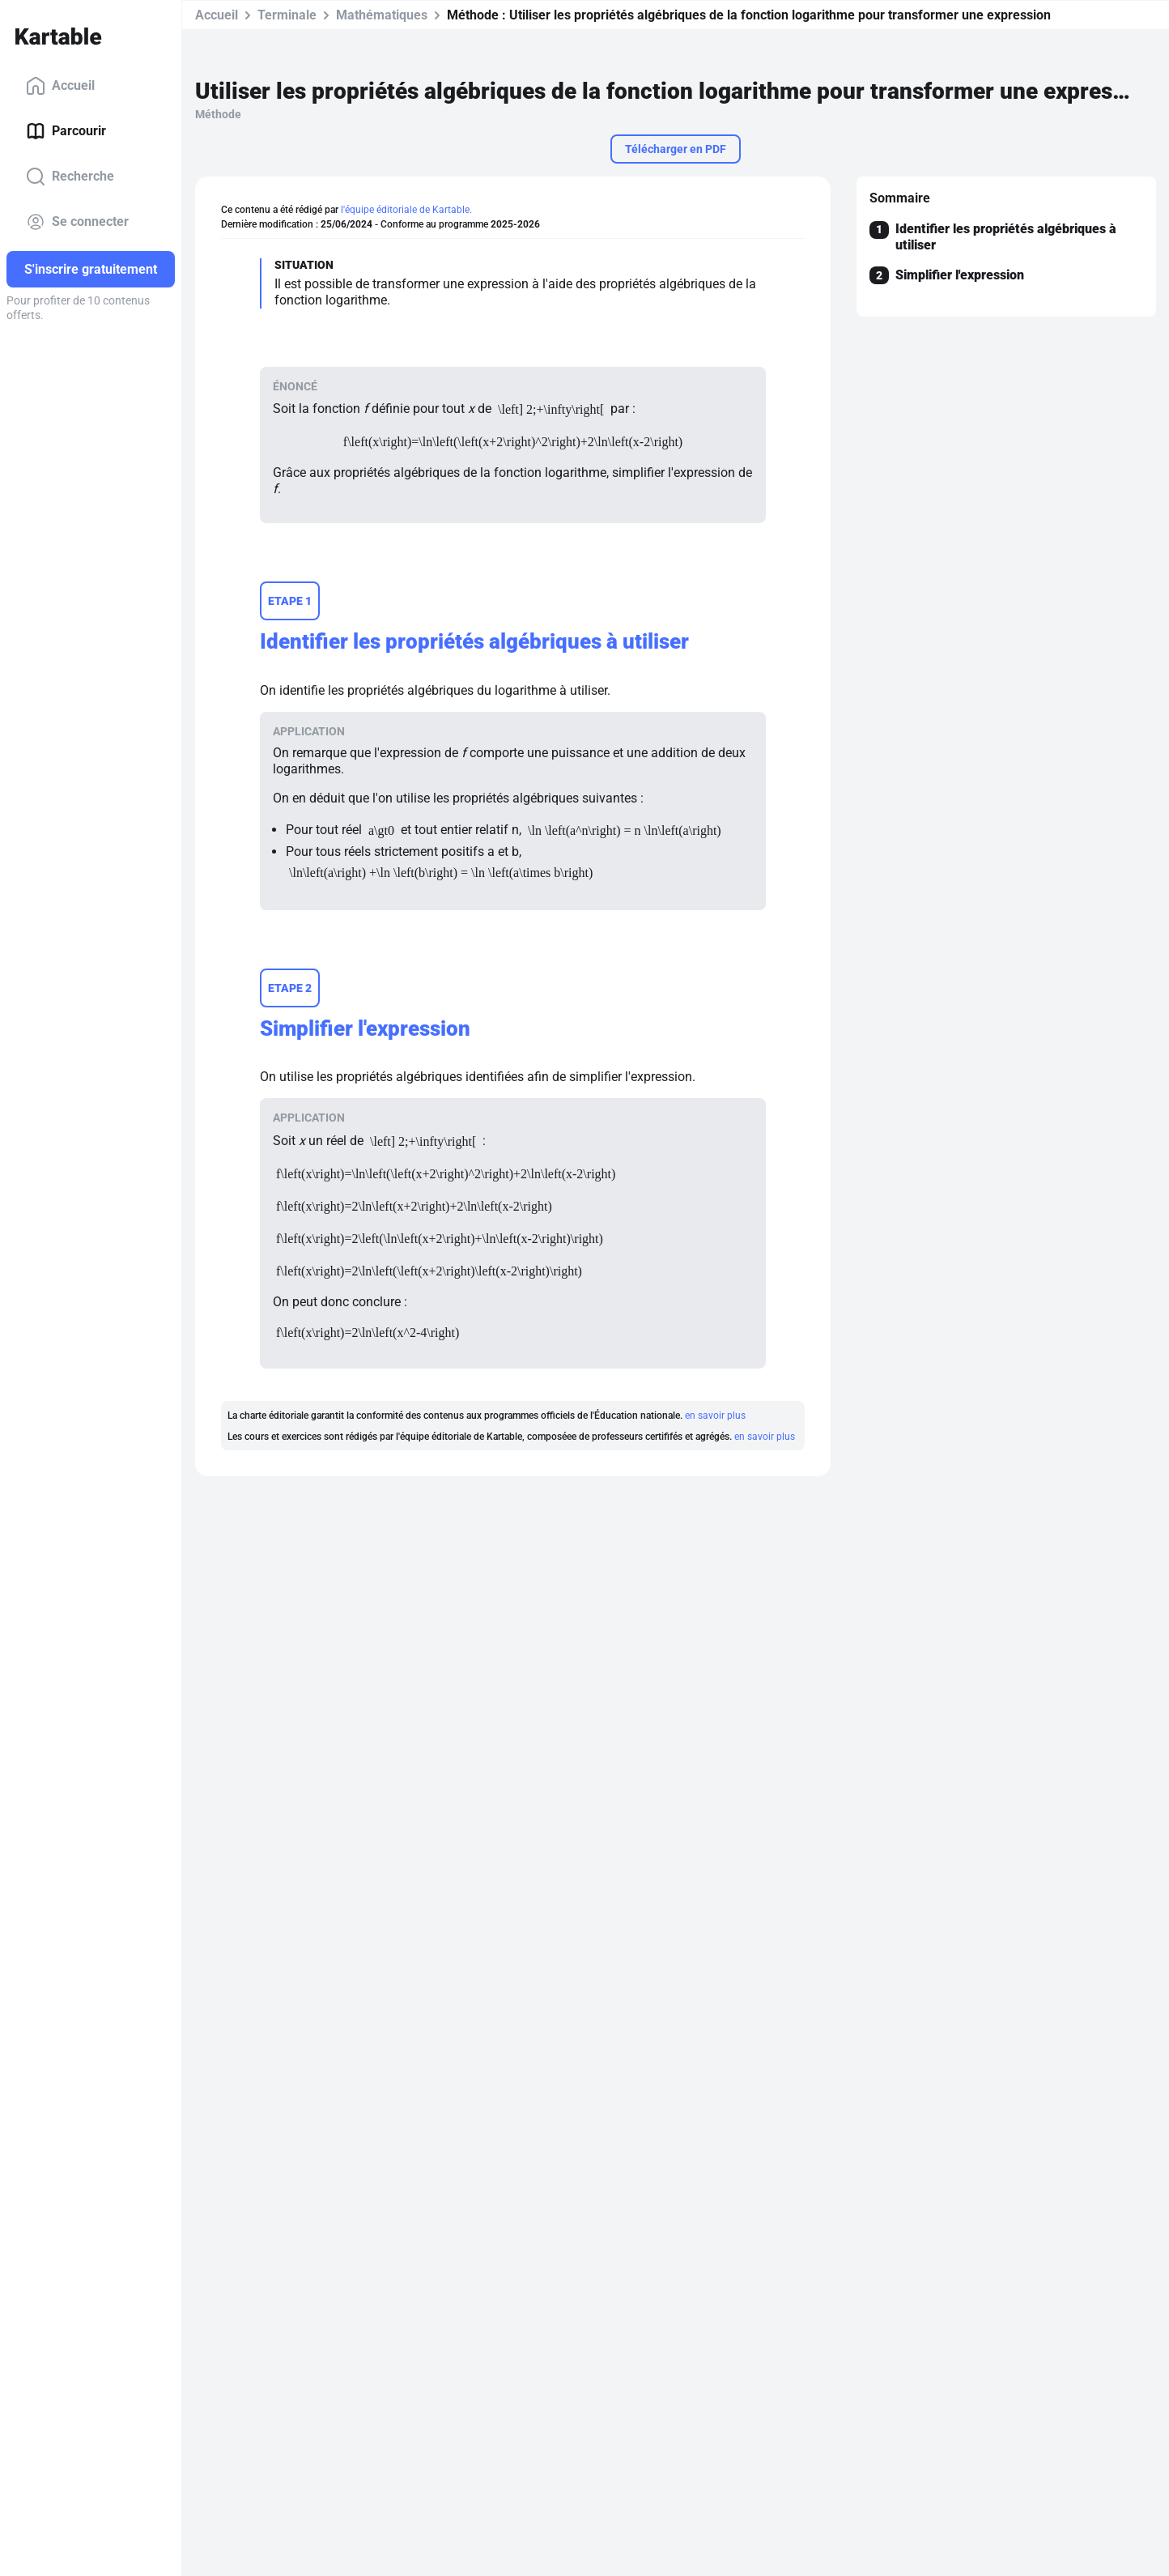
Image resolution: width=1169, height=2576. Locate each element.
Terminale (287, 15)
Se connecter (77, 222)
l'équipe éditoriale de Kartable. (406, 209)
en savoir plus (715, 1415)
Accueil (60, 86)
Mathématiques (381, 15)
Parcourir (66, 131)
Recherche (70, 176)
